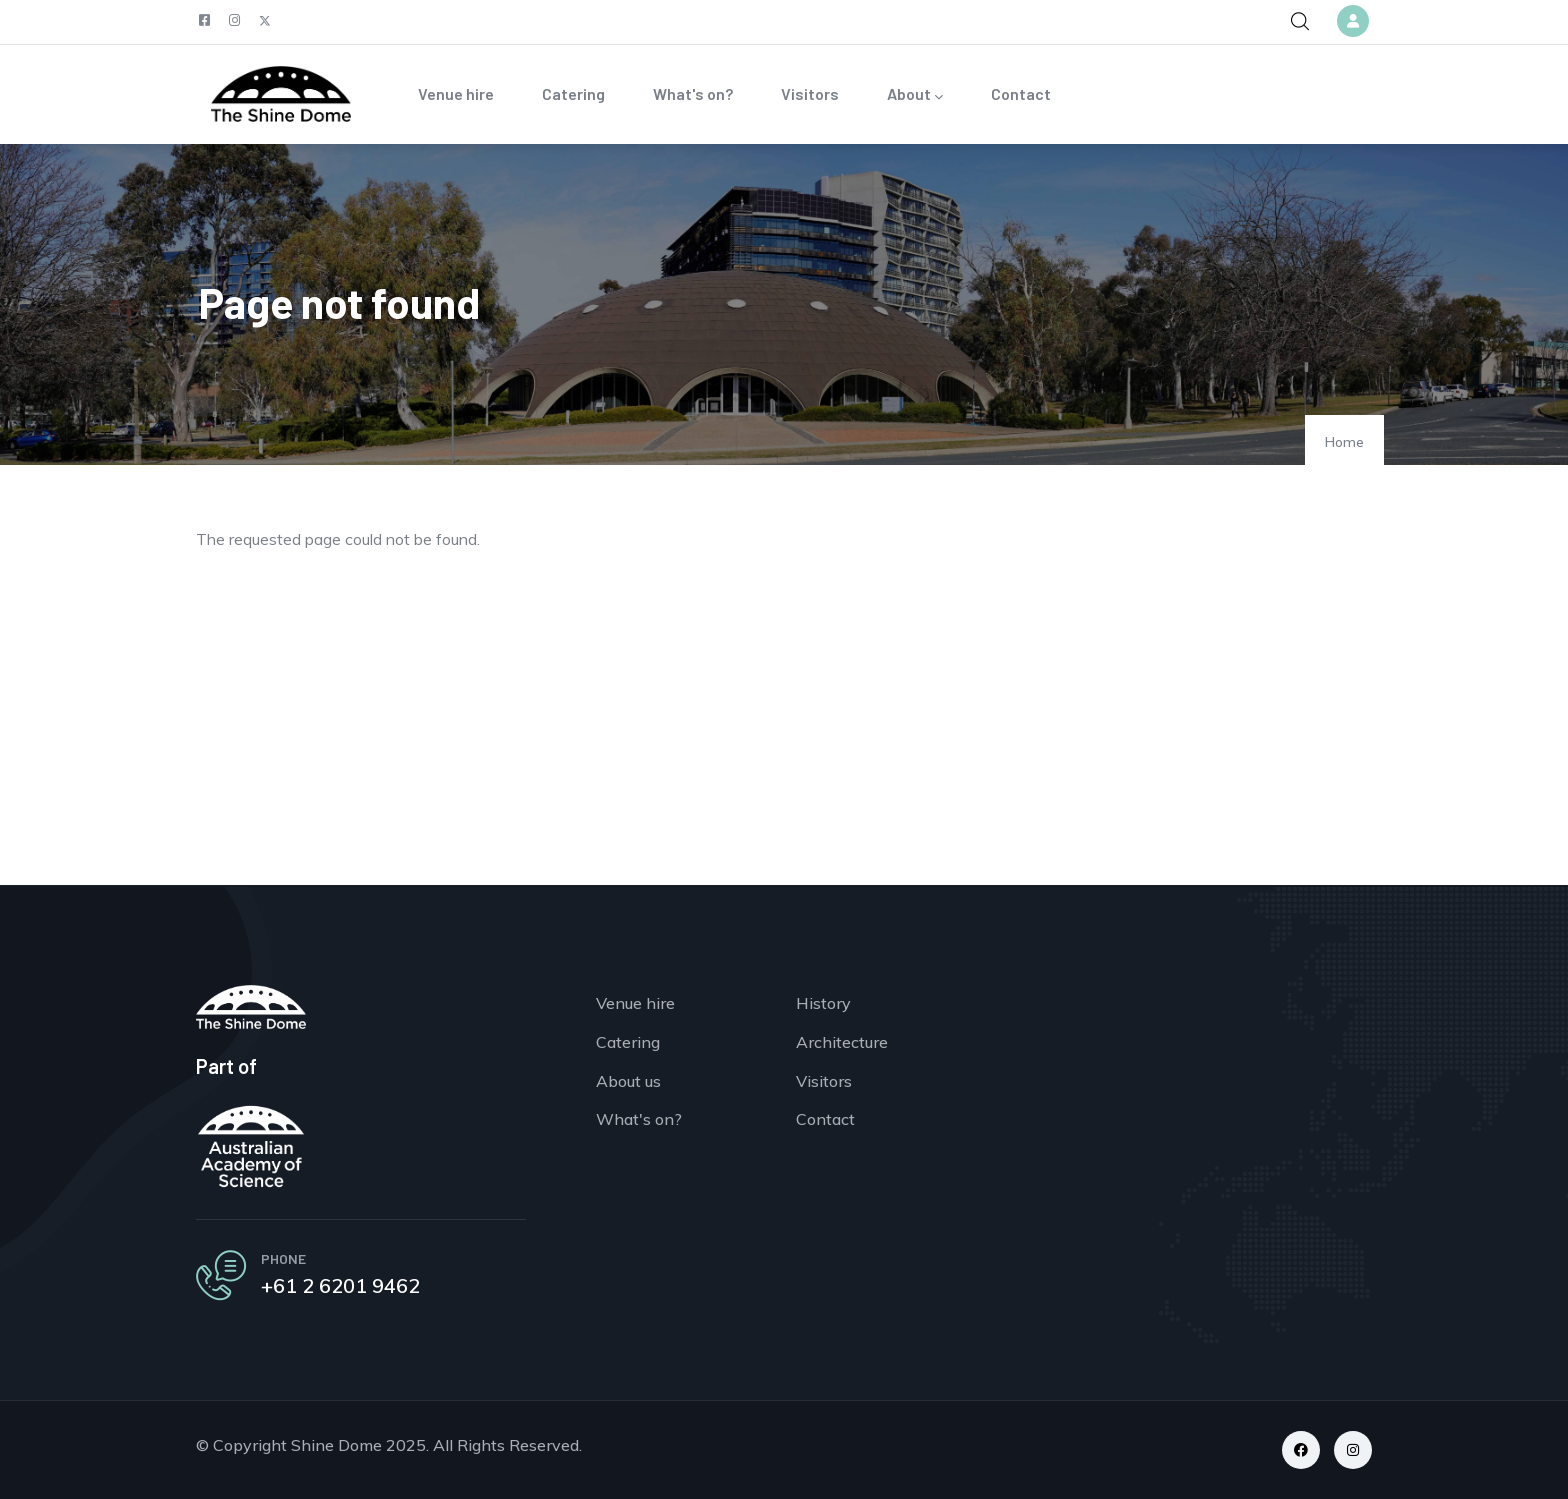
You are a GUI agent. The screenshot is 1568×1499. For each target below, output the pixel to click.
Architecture (842, 1042)
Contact (1021, 93)
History (823, 1003)
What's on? (693, 93)
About (915, 95)
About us (628, 1081)
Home (1344, 442)
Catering (573, 93)
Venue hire (456, 93)
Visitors (810, 93)
